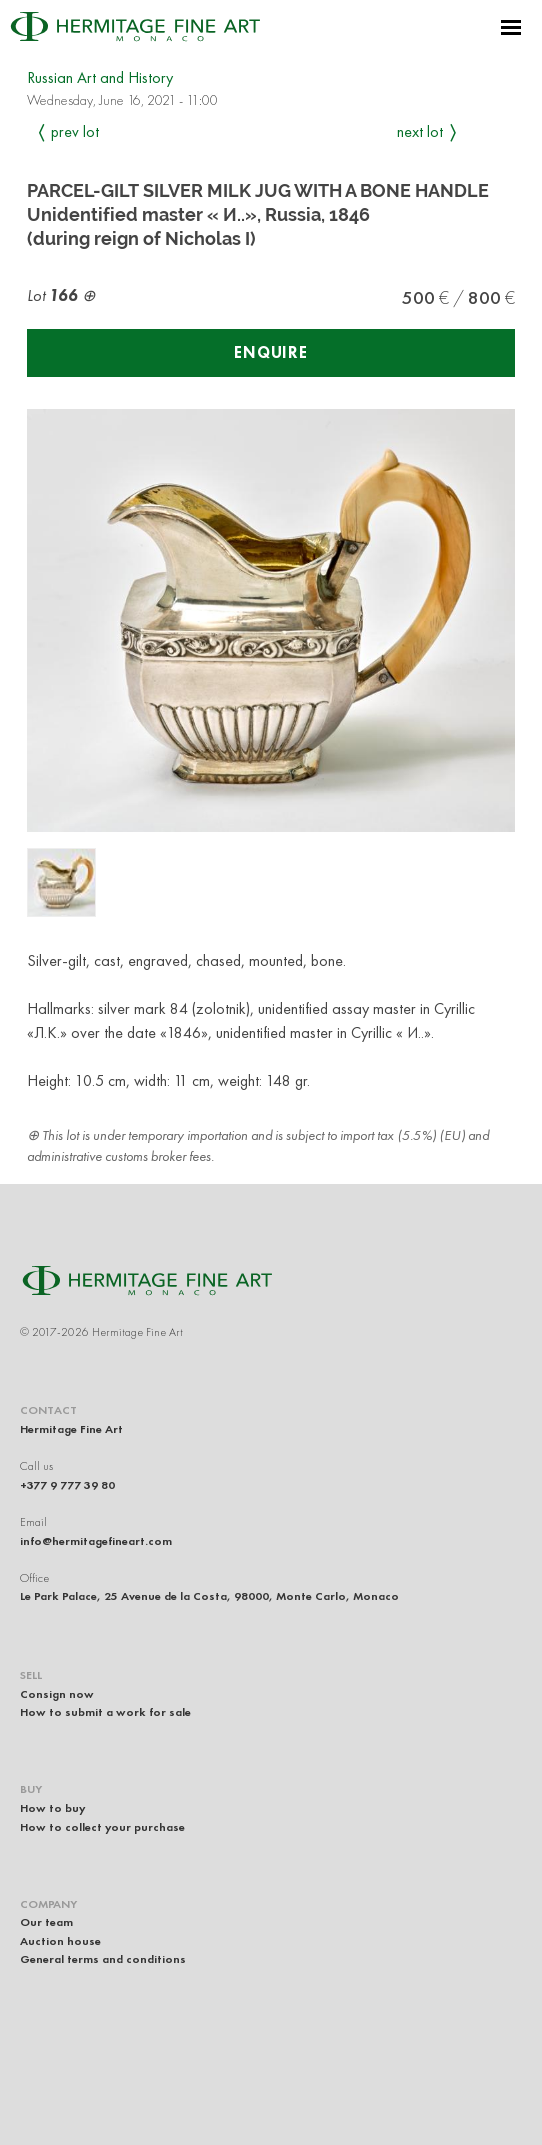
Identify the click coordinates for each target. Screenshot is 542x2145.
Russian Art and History (100, 77)
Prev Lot (75, 131)
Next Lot (420, 131)
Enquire (271, 352)
